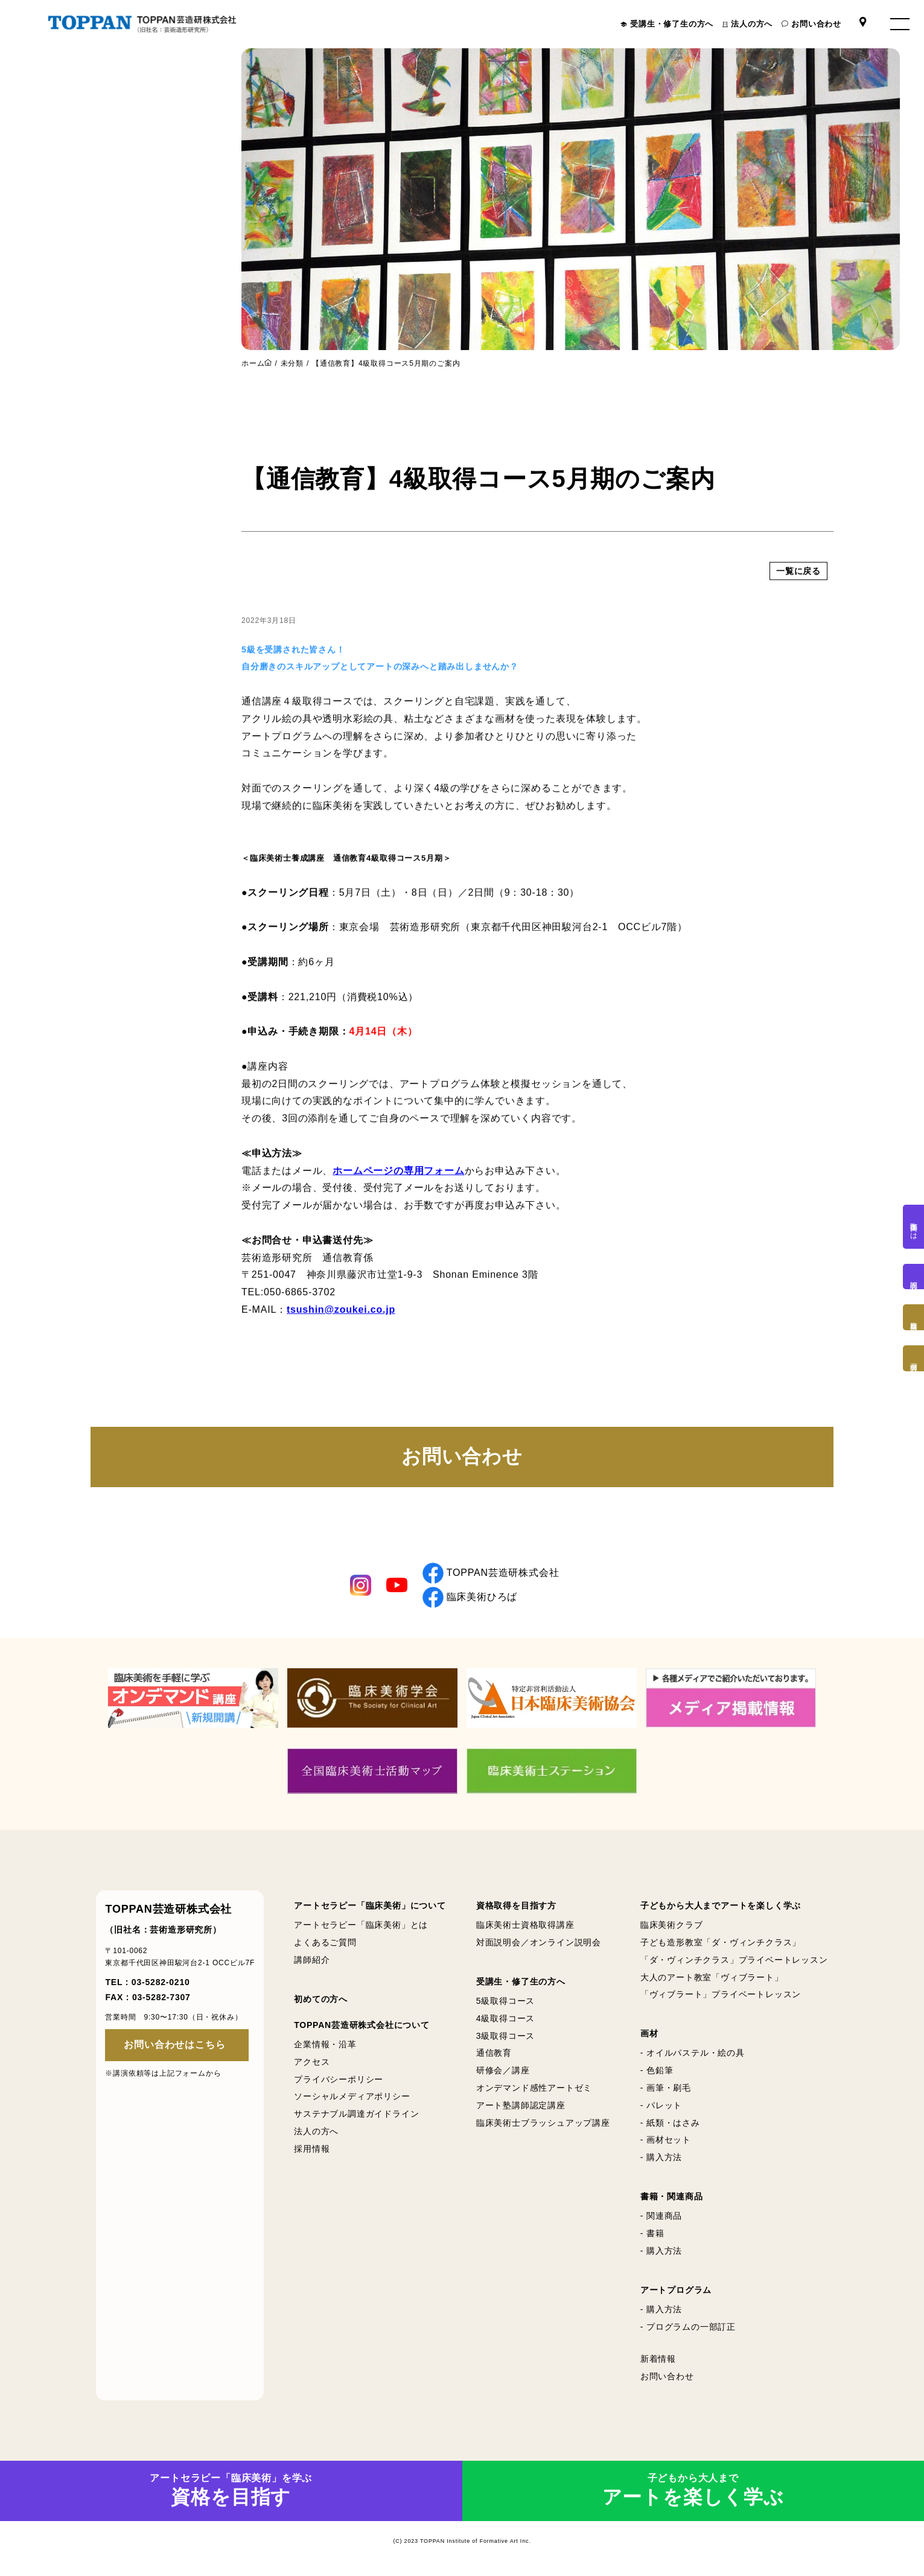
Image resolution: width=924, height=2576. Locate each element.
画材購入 (914, 1358)
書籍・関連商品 (671, 2196)
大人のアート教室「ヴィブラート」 (711, 1977)
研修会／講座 (503, 2070)
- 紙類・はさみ (670, 2123)
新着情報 (658, 2359)
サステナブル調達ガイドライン (356, 2114)
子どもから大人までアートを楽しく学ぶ (720, 1905)
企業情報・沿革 (325, 2044)
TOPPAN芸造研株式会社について (362, 2025)
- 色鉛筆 (657, 2070)
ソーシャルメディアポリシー (352, 2097)
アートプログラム (676, 2290)
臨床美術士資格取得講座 (525, 1925)
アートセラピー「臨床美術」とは (361, 1925)
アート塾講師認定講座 (521, 2105)
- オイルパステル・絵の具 (692, 2053)
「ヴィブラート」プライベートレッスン (720, 1995)
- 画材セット (665, 2140)
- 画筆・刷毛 (665, 2088)
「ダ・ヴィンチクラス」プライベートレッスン (734, 1960)
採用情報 (312, 2149)
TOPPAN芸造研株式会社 (490, 1573)
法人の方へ (752, 23)
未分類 (292, 363)
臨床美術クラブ (671, 1925)
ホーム (252, 363)
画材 (649, 2033)
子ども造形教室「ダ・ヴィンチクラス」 (720, 1942)
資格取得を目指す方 (516, 1905)
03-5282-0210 (161, 1982)
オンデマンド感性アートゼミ (534, 2088)
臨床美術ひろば (470, 1597)
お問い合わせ (816, 23)
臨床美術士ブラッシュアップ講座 (543, 2123)
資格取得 (914, 1317)
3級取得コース (505, 2036)
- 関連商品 (661, 2216)
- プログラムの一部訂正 (688, 2327)
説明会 (914, 1276)
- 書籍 (652, 2233)
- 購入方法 (661, 2157)
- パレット (661, 2105)
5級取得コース (505, 2001)
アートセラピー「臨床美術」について (370, 1905)
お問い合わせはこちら (174, 2044)
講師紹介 (312, 1960)
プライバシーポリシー (338, 2079)
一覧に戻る (798, 590)
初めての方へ (321, 1999)
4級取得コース (505, 2018)
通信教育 (494, 2053)
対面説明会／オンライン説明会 (538, 1942)
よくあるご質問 (325, 1942)
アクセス (312, 2062)
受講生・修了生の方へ (671, 23)
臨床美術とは (914, 1227)
